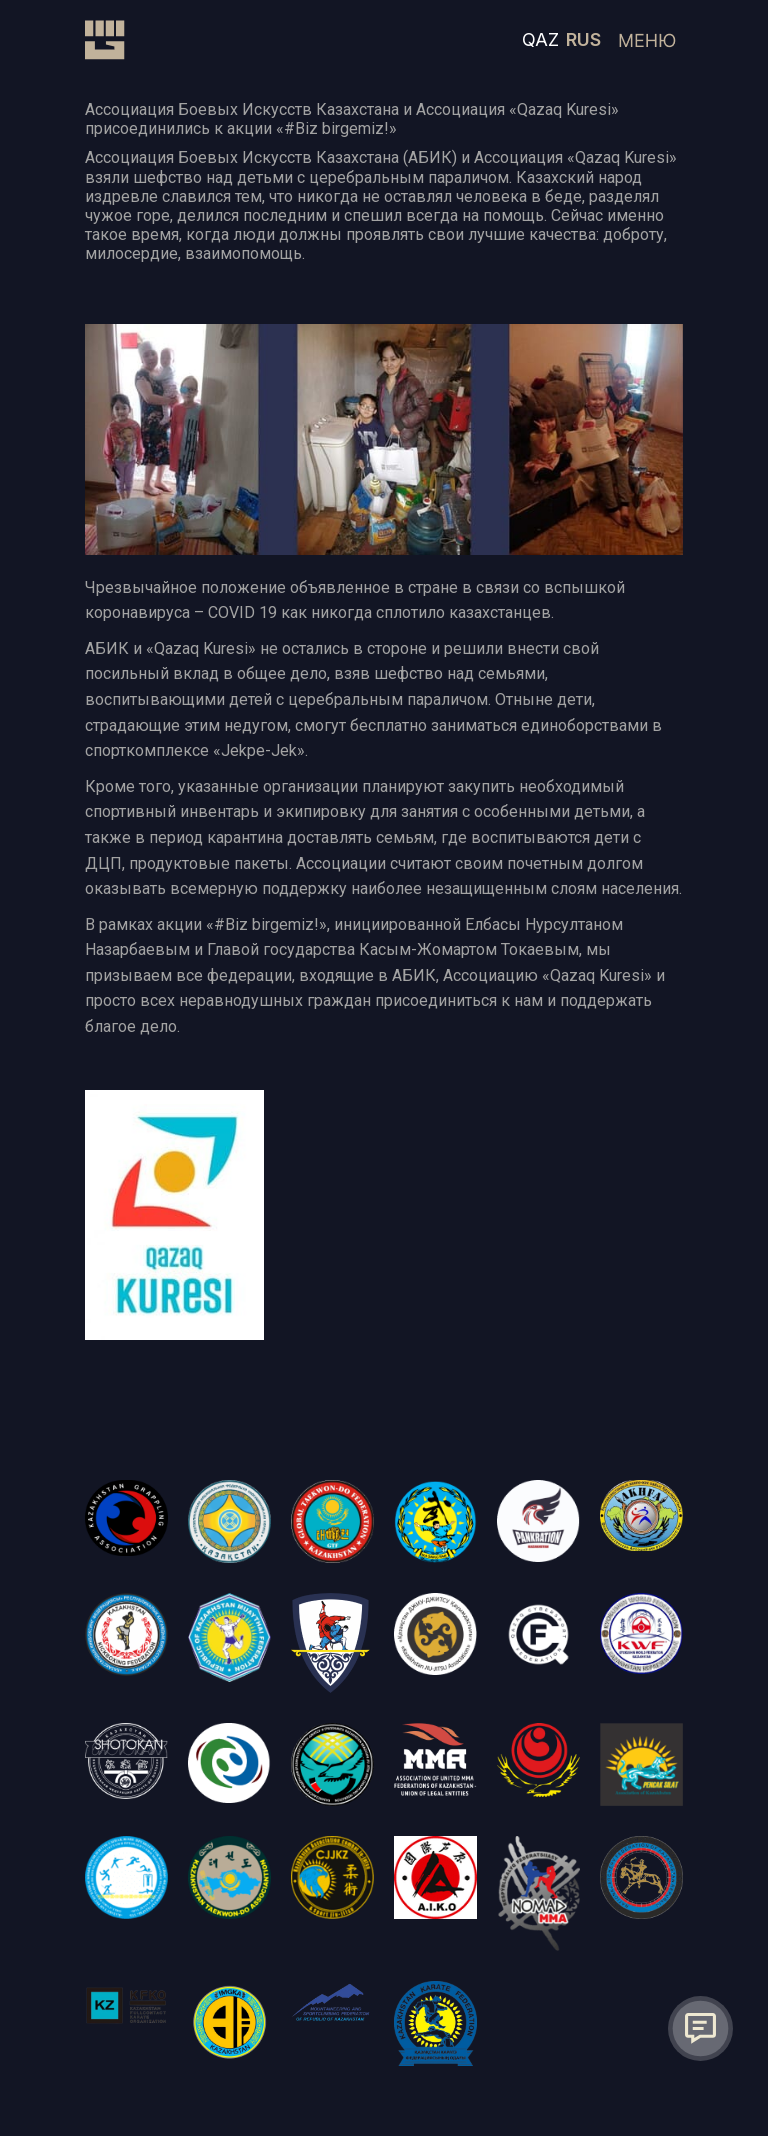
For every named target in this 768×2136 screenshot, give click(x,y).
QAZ (540, 39)
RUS (583, 39)
